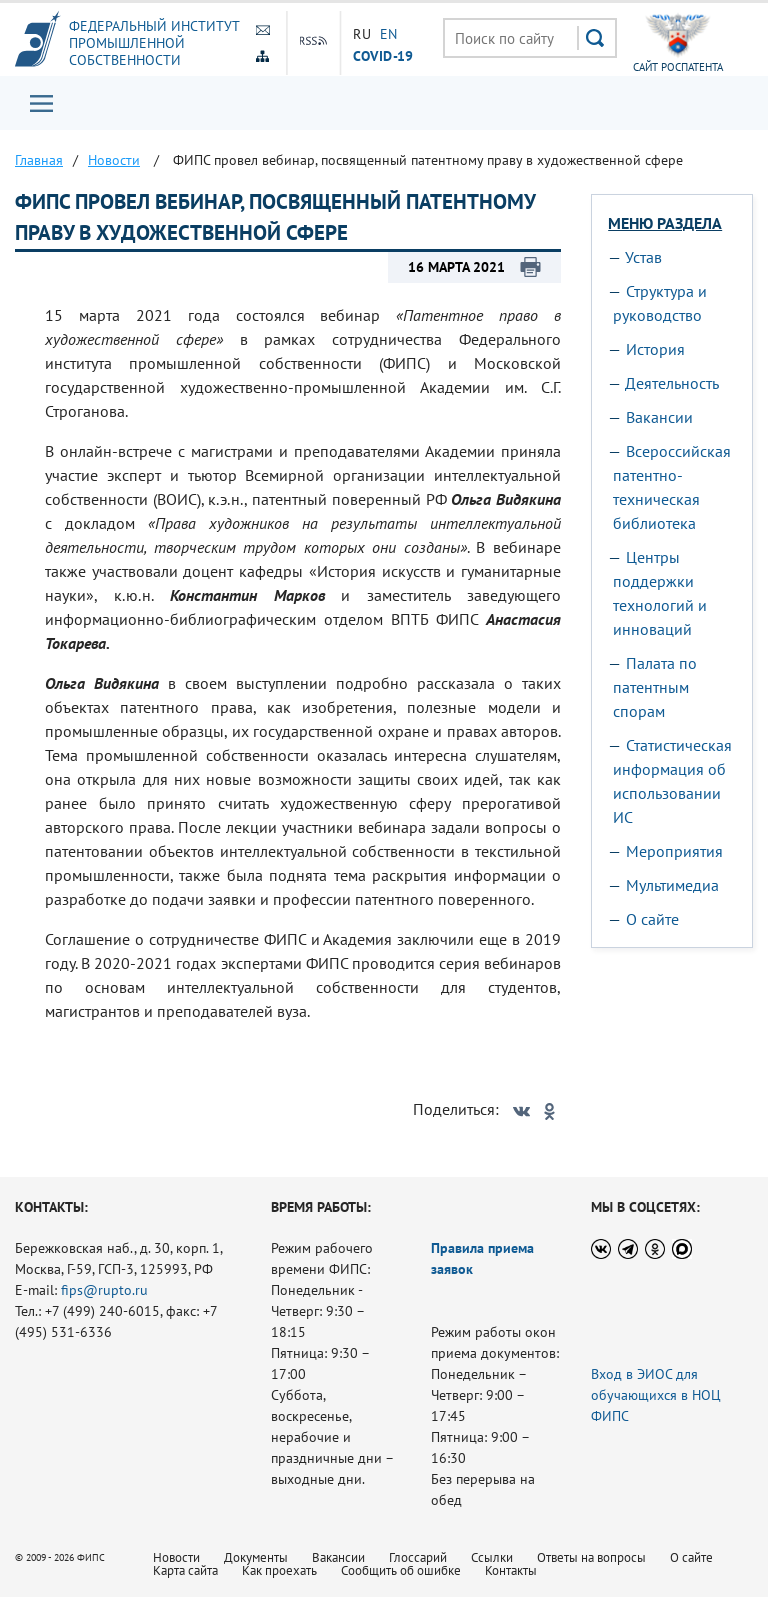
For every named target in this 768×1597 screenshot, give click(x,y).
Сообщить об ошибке (401, 1570)
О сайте (652, 919)
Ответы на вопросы (591, 1557)
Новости (176, 1557)
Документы (256, 1557)
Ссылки (492, 1557)
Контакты (511, 1570)
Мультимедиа (672, 885)
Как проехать (279, 1570)
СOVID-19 (383, 55)
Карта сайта (185, 1570)
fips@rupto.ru (104, 1290)
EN (389, 34)
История (655, 349)
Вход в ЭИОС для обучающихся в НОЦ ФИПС (656, 1395)
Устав (643, 257)
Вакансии (659, 417)
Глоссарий (418, 1557)
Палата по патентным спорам (655, 687)
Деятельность (672, 383)
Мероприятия (674, 851)
